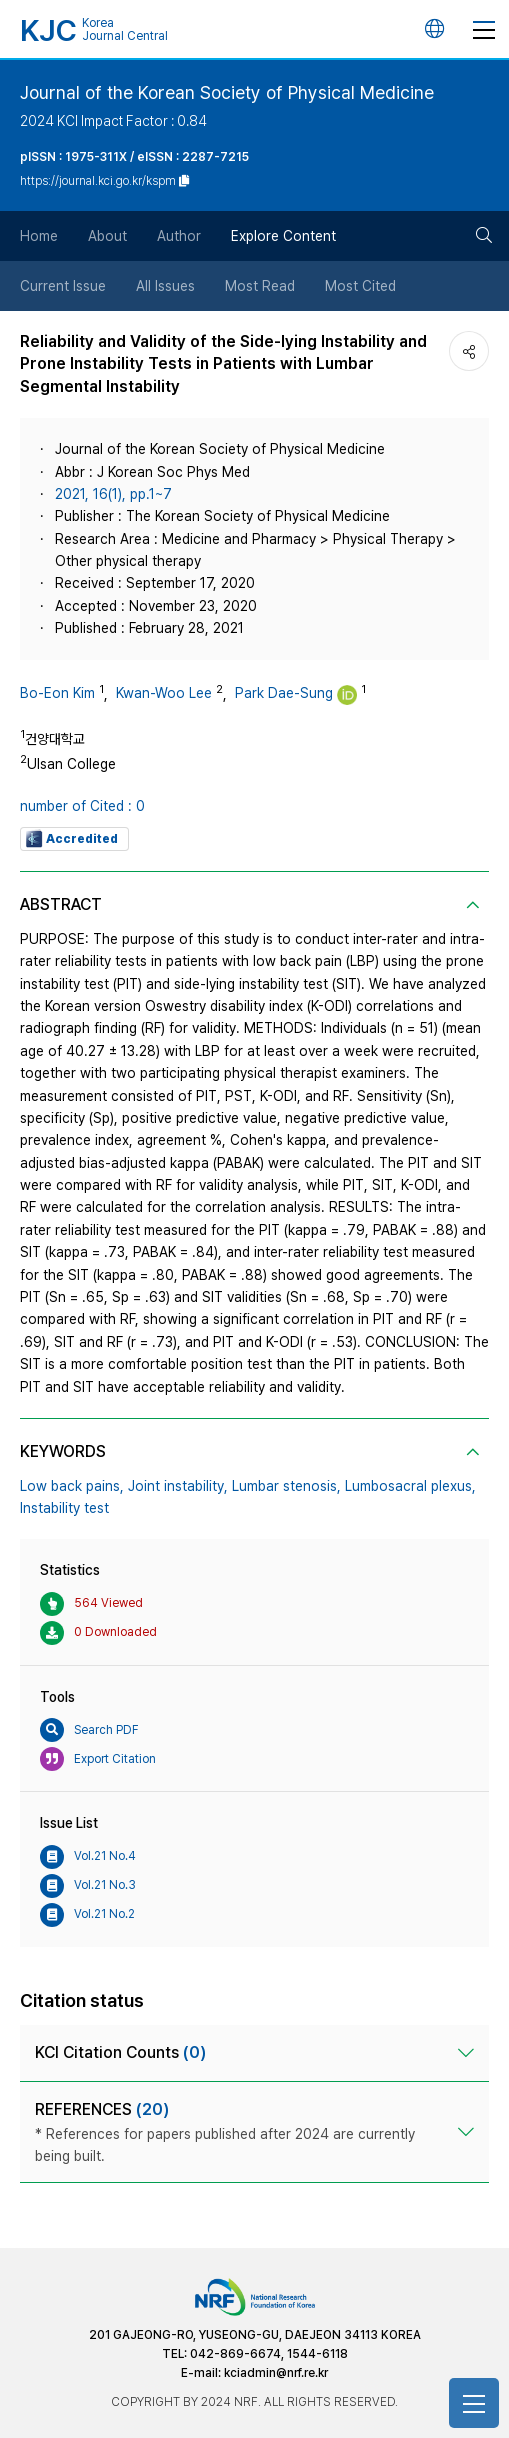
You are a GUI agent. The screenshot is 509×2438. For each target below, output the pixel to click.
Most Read (260, 286)
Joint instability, (178, 1486)
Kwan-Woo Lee (164, 693)
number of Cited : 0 (82, 806)
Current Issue (63, 286)
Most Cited (360, 286)
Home (39, 236)
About (107, 236)
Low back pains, (72, 1486)
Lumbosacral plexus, (410, 1486)
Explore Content (283, 236)
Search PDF (89, 1730)
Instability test (64, 1508)
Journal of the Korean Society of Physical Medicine (227, 92)
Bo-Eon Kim (57, 693)
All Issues (165, 286)
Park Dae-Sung (284, 693)
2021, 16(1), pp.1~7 (113, 494)
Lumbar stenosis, (286, 1486)
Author (179, 236)
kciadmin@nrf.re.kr (276, 2373)
